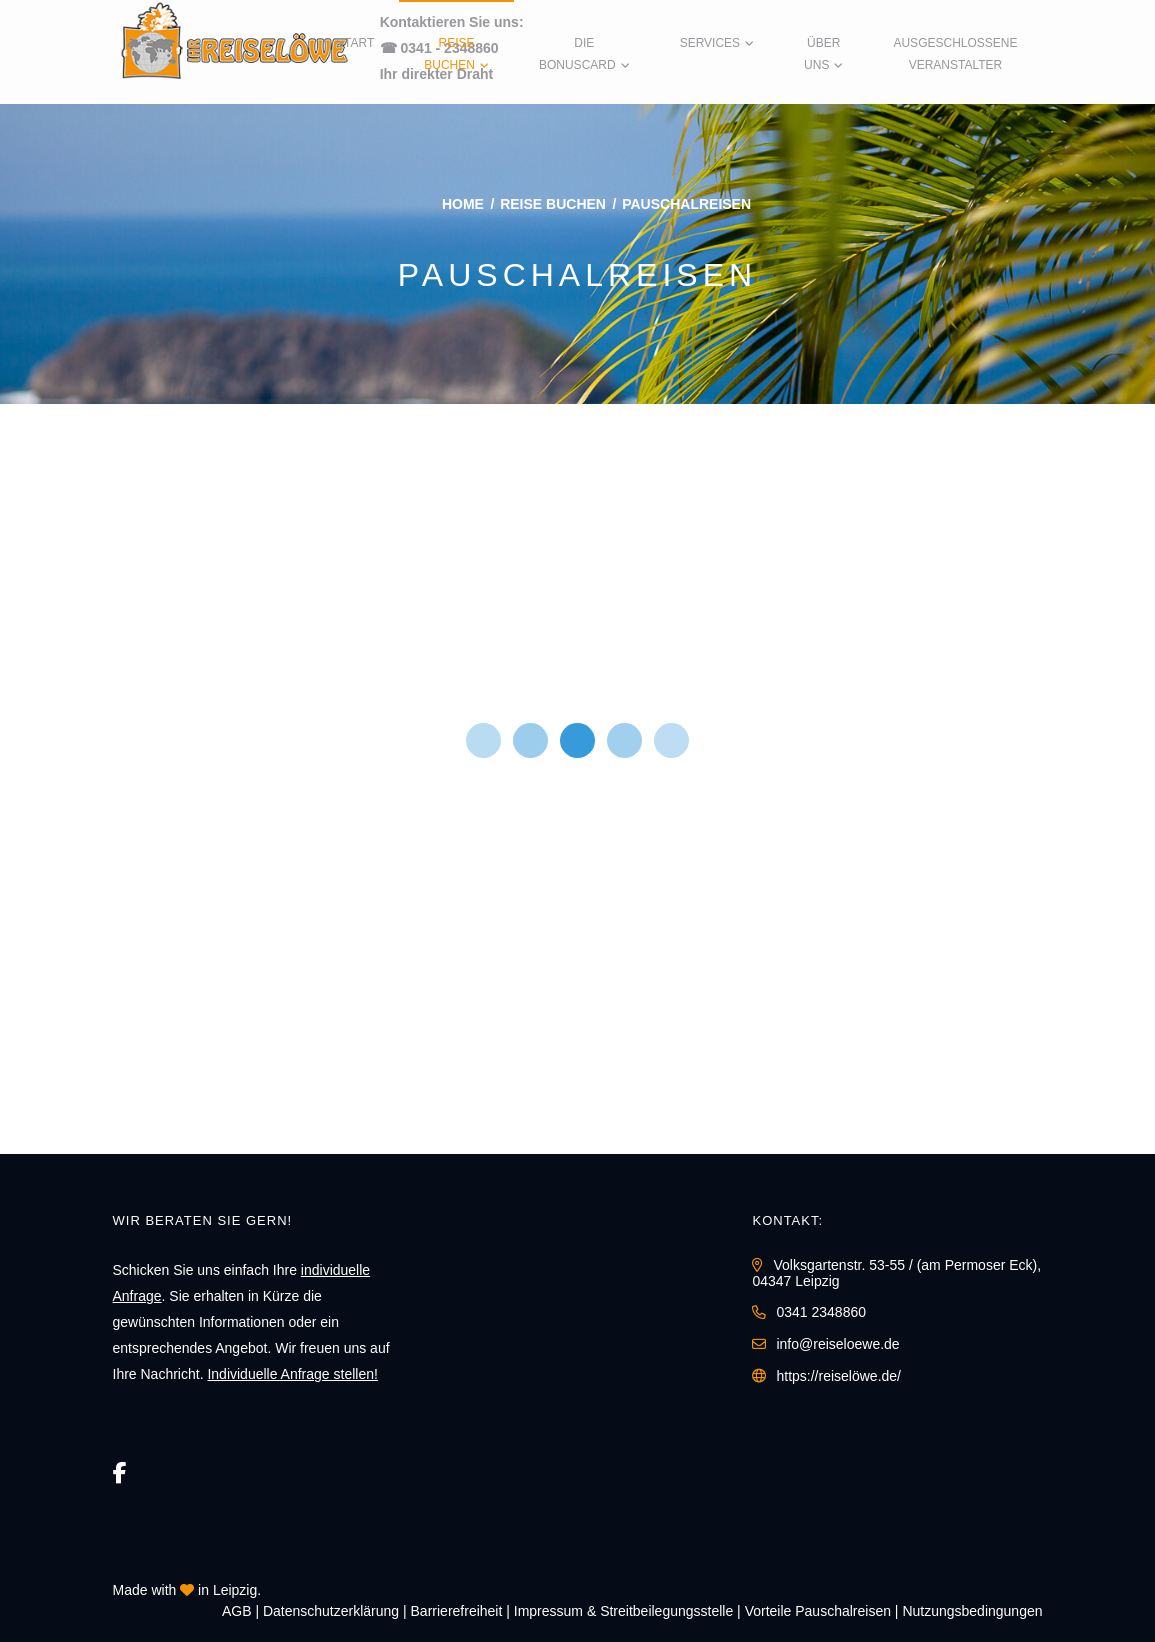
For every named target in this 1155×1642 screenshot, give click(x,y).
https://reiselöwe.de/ (838, 1376)
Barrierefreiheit (457, 1611)
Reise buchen (449, 54)
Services (710, 43)
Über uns (822, 54)
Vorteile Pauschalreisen (818, 1611)
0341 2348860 (821, 1312)
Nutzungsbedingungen (972, 1611)
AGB (237, 1611)
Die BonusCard (577, 54)
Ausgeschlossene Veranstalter (955, 54)
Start (355, 43)
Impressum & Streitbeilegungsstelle (623, 1611)
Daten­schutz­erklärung (331, 1611)
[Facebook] (120, 1473)
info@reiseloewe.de (837, 1344)
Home (463, 204)
